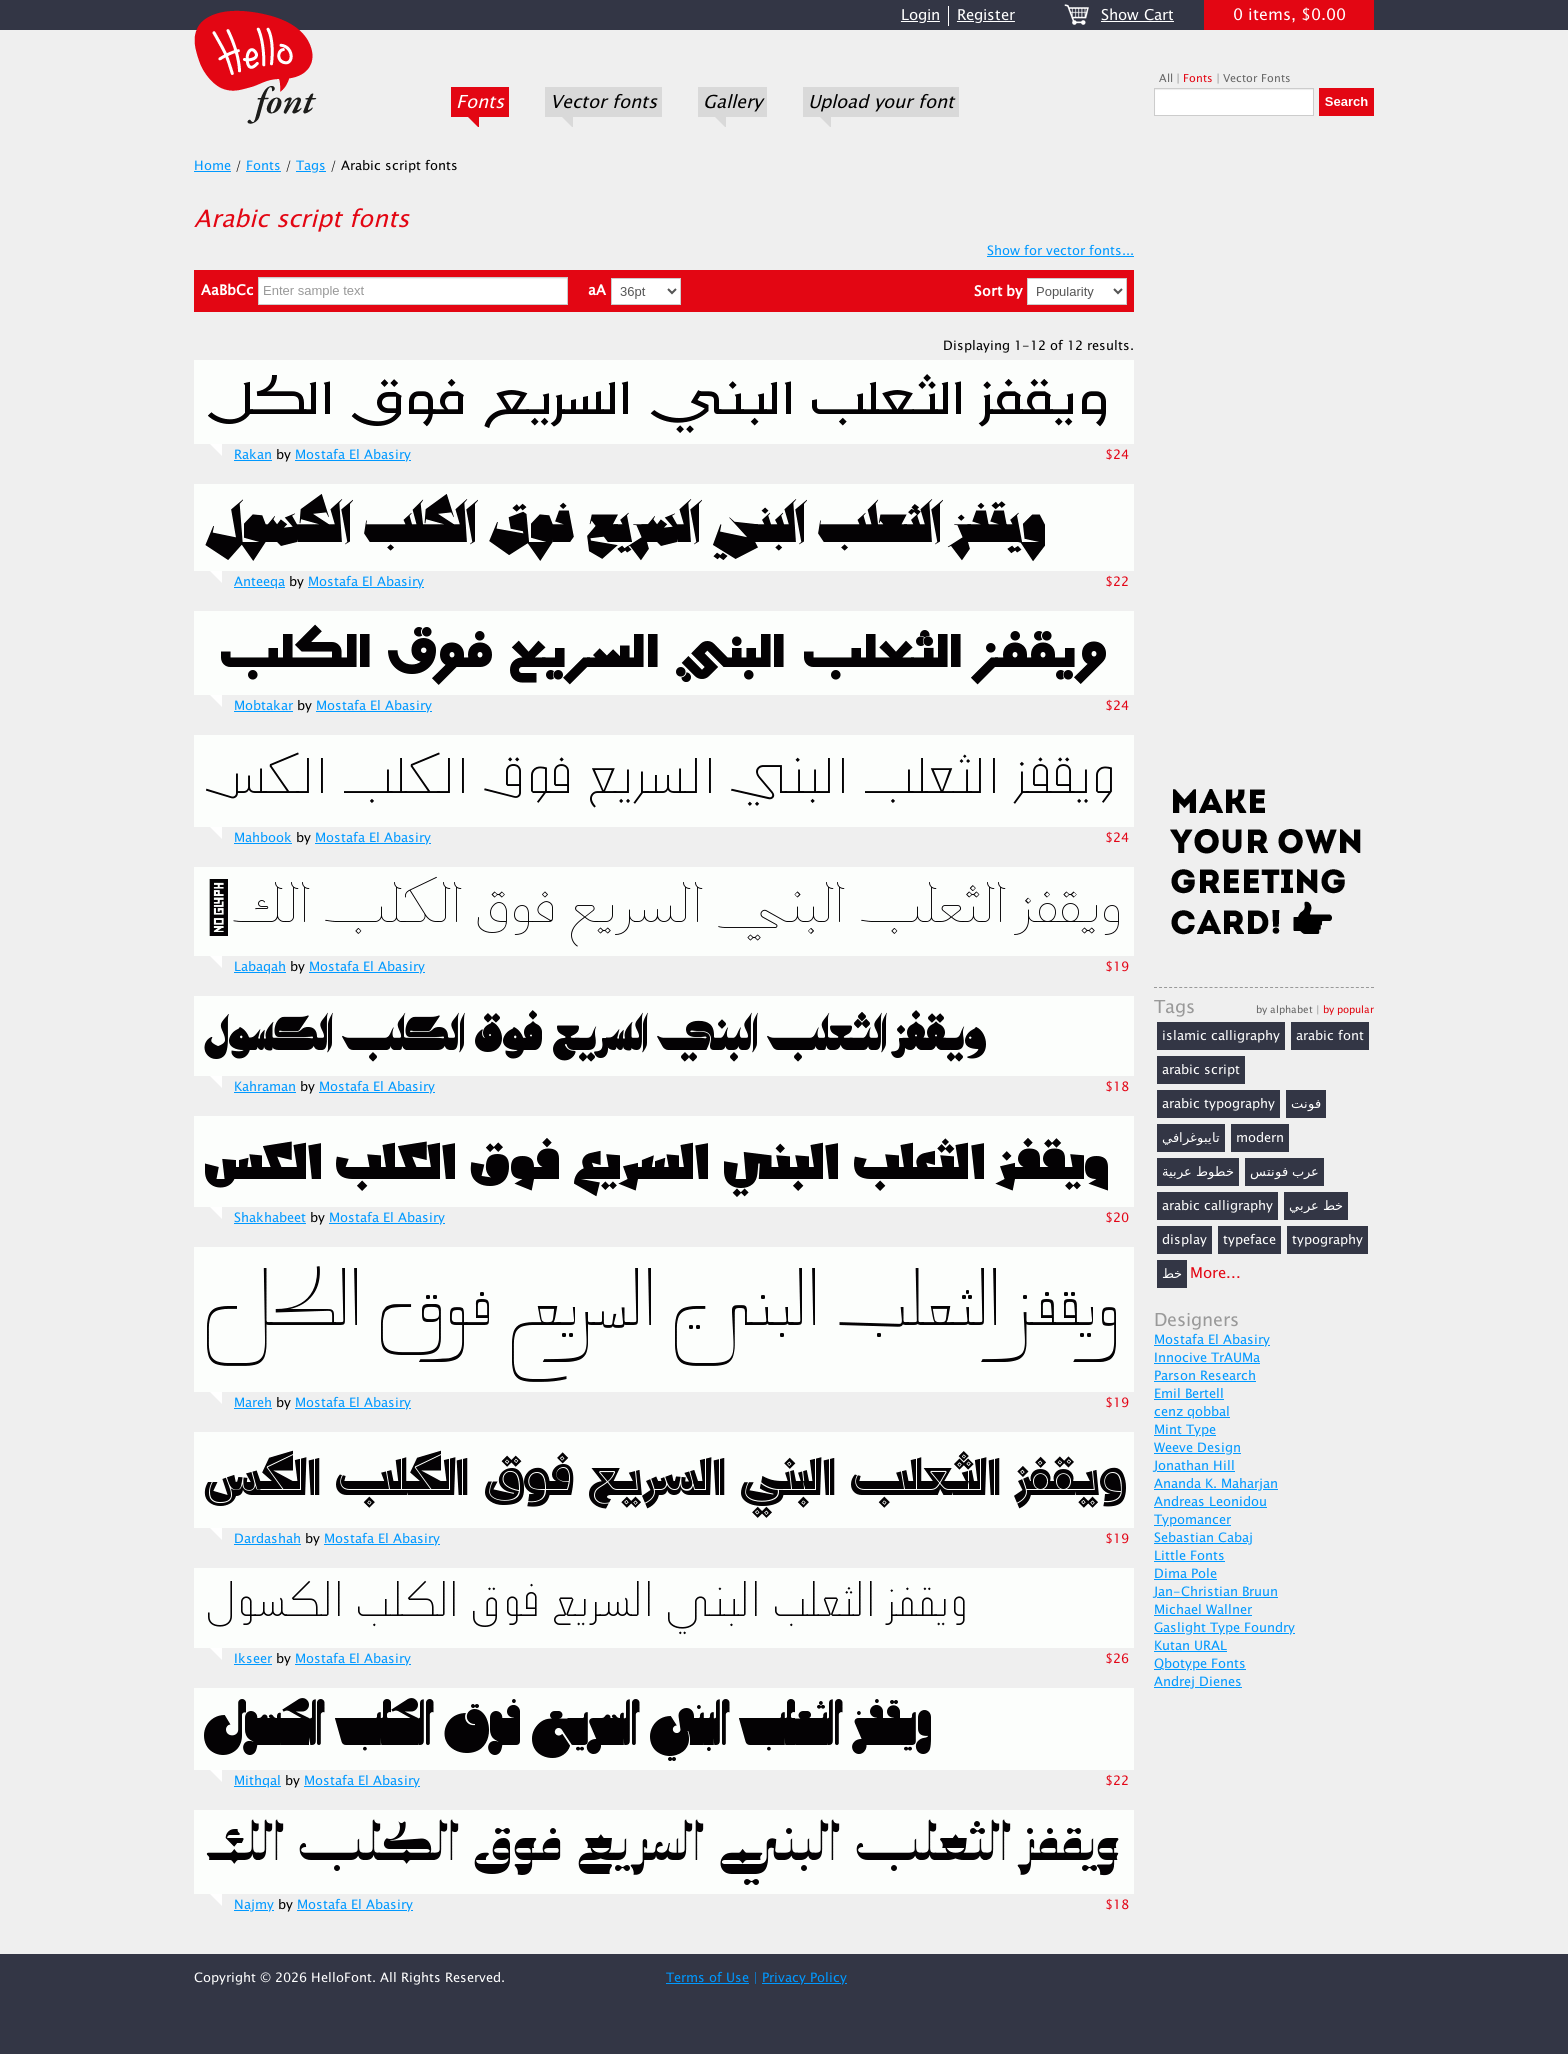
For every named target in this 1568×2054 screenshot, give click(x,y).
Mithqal (257, 1781)
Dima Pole (1185, 1574)
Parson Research (1205, 1376)
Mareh (253, 1403)
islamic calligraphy (1221, 1036)
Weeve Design (1197, 1448)
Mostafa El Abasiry (353, 455)
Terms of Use (707, 1978)
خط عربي (1316, 1206)
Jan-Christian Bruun (1216, 1592)
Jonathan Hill (1194, 1466)
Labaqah (260, 967)
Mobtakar (263, 706)
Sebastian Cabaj (1203, 1538)
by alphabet (1284, 1009)
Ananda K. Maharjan (1216, 1484)
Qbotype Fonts (1200, 1664)
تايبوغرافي (1191, 1138)
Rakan (253, 455)
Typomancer (1192, 1520)
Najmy (254, 1905)
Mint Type (1185, 1430)
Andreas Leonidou (1210, 1502)
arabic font (1330, 1036)
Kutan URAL (1190, 1646)
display (1184, 1240)
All (1166, 78)
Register (986, 15)
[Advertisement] (1264, 457)
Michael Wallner (1203, 1610)
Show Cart (1137, 15)
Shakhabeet (270, 1218)
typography (1327, 1240)
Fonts (480, 102)
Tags (311, 166)
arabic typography (1218, 1104)
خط (1172, 1274)
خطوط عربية (1198, 1172)
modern (1260, 1138)
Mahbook (263, 838)
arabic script (1201, 1070)
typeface (1249, 1240)
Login (920, 15)
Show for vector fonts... (1060, 251)
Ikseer (253, 1659)
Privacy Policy (804, 1978)
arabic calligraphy (1217, 1206)
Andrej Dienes (1198, 1682)
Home (212, 166)
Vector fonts (603, 102)
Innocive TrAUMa (1207, 1358)
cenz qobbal (1192, 1412)
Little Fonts (1189, 1556)
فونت (1306, 1104)
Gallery (732, 102)
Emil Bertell (1189, 1394)
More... (1215, 1273)
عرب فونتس (1284, 1172)
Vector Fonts (1257, 78)
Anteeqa (259, 582)
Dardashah (267, 1539)
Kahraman (265, 1087)
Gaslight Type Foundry (1224, 1628)
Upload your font (881, 102)
